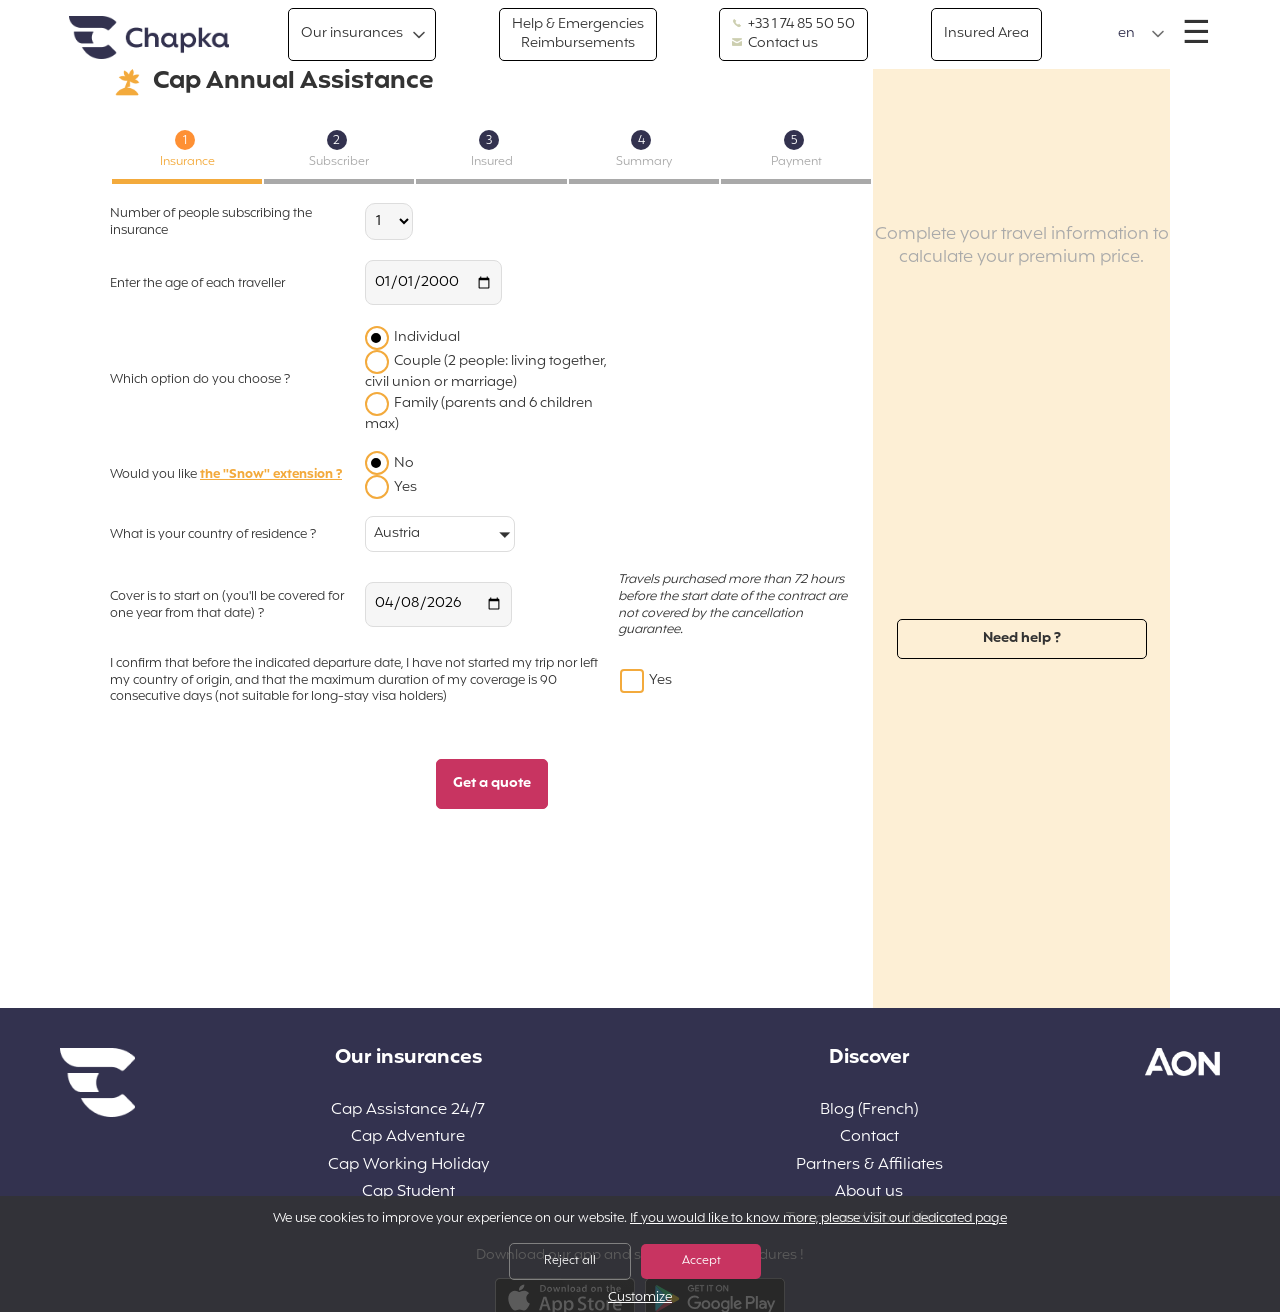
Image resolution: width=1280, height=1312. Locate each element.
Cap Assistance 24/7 (408, 1110)
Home (149, 38)
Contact (869, 1137)
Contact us (775, 44)
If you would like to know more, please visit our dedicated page (818, 1219)
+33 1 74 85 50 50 (793, 25)
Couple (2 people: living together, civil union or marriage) (485, 372)
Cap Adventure (408, 1137)
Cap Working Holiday (408, 1165)
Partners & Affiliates (869, 1165)
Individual (427, 337)
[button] (1141, 34)
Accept (701, 1261)
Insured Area (986, 33)
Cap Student (408, 1192)
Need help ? (1022, 638)
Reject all (570, 1261)
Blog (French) (869, 1110)
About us (869, 1192)
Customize (640, 1298)
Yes (405, 487)
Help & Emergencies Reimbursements (578, 33)
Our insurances (352, 33)
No (404, 463)
